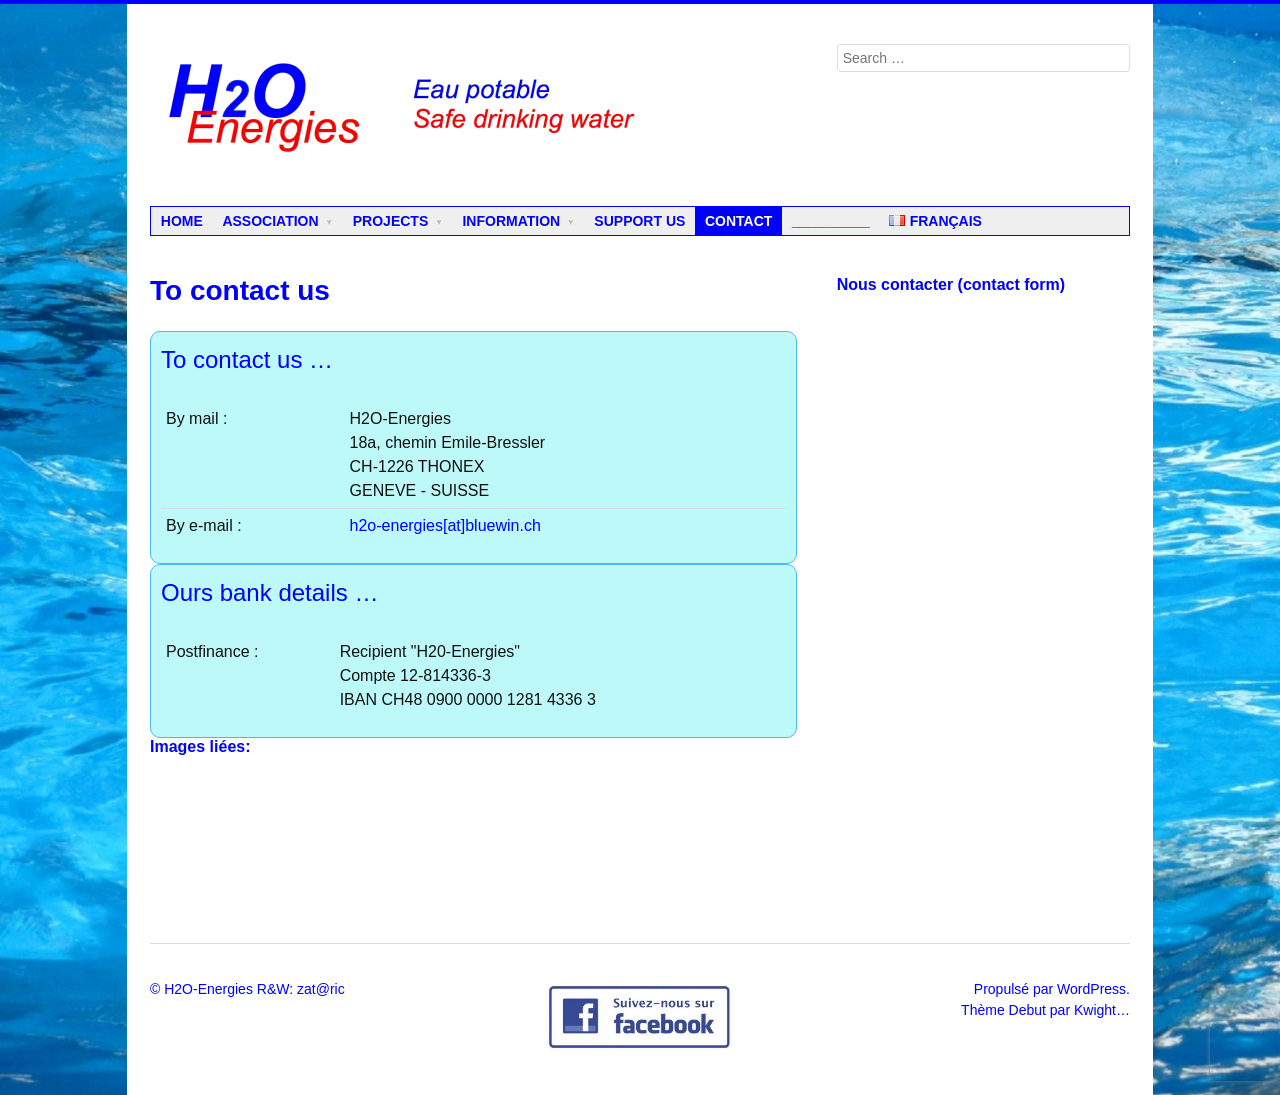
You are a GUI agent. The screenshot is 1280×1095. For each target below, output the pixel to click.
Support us (639, 221)
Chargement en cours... (983, 602)
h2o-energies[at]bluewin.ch (445, 525)
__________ (831, 221)
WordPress (1091, 989)
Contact (738, 221)
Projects (390, 221)
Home (182, 221)
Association (270, 221)
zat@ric (321, 989)
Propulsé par (1015, 989)
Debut (1027, 1010)
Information (511, 221)
